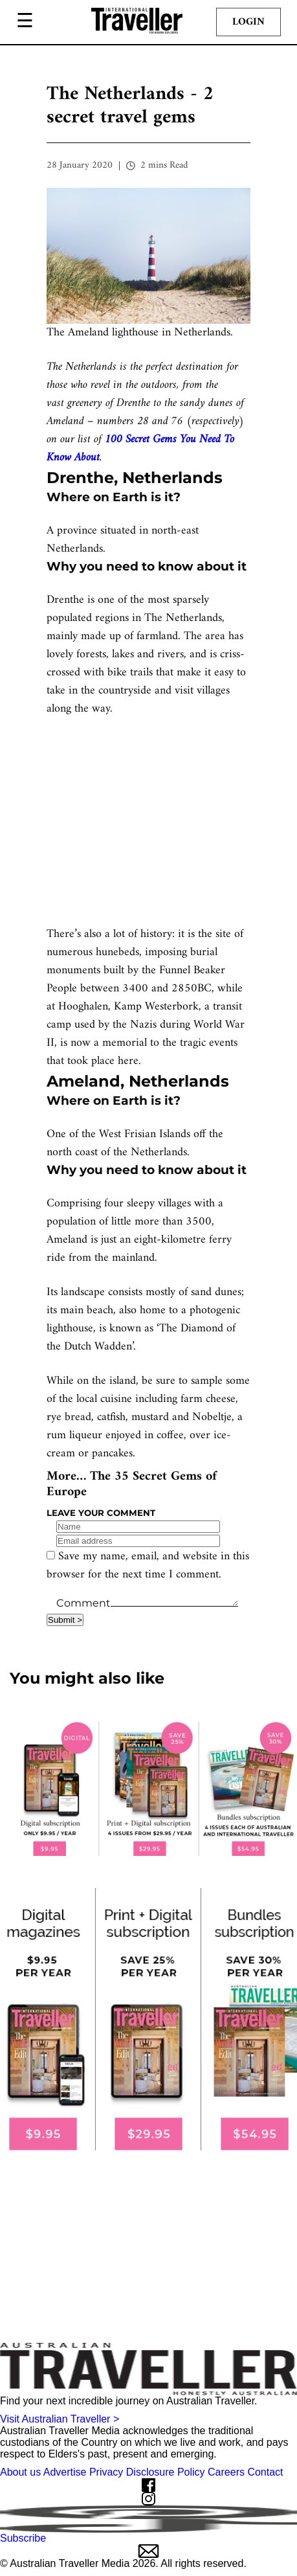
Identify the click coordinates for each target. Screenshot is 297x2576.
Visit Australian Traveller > (59, 2418)
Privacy (106, 2472)
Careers (226, 2472)
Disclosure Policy (165, 2472)
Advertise (65, 2472)
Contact (265, 2472)
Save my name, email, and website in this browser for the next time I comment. (148, 1565)
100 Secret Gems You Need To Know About (140, 448)
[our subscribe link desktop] (148, 1789)
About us (20, 2472)
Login (248, 22)
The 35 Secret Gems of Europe (132, 1484)
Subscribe (148, 2545)
